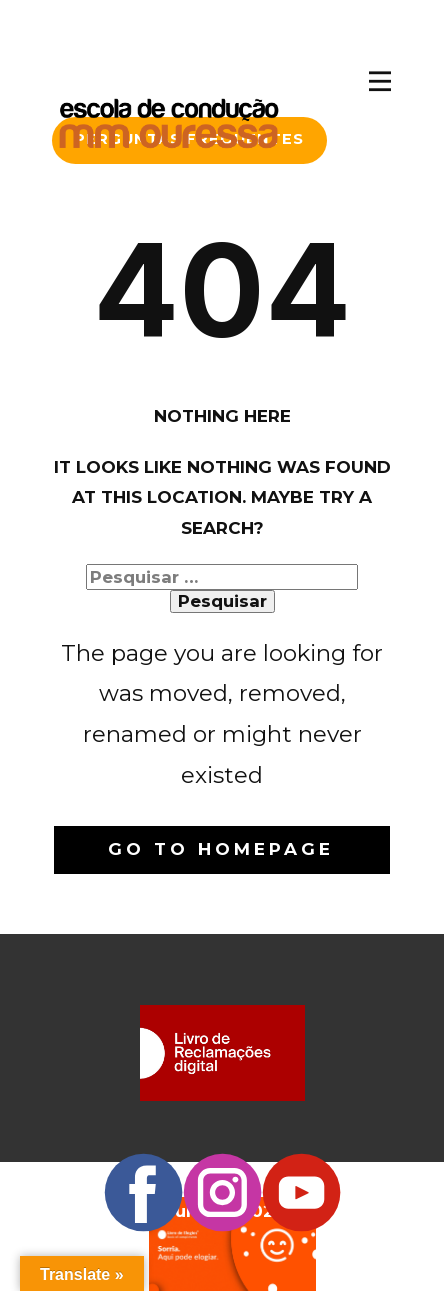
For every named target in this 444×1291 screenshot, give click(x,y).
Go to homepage (221, 849)
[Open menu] (380, 81)
